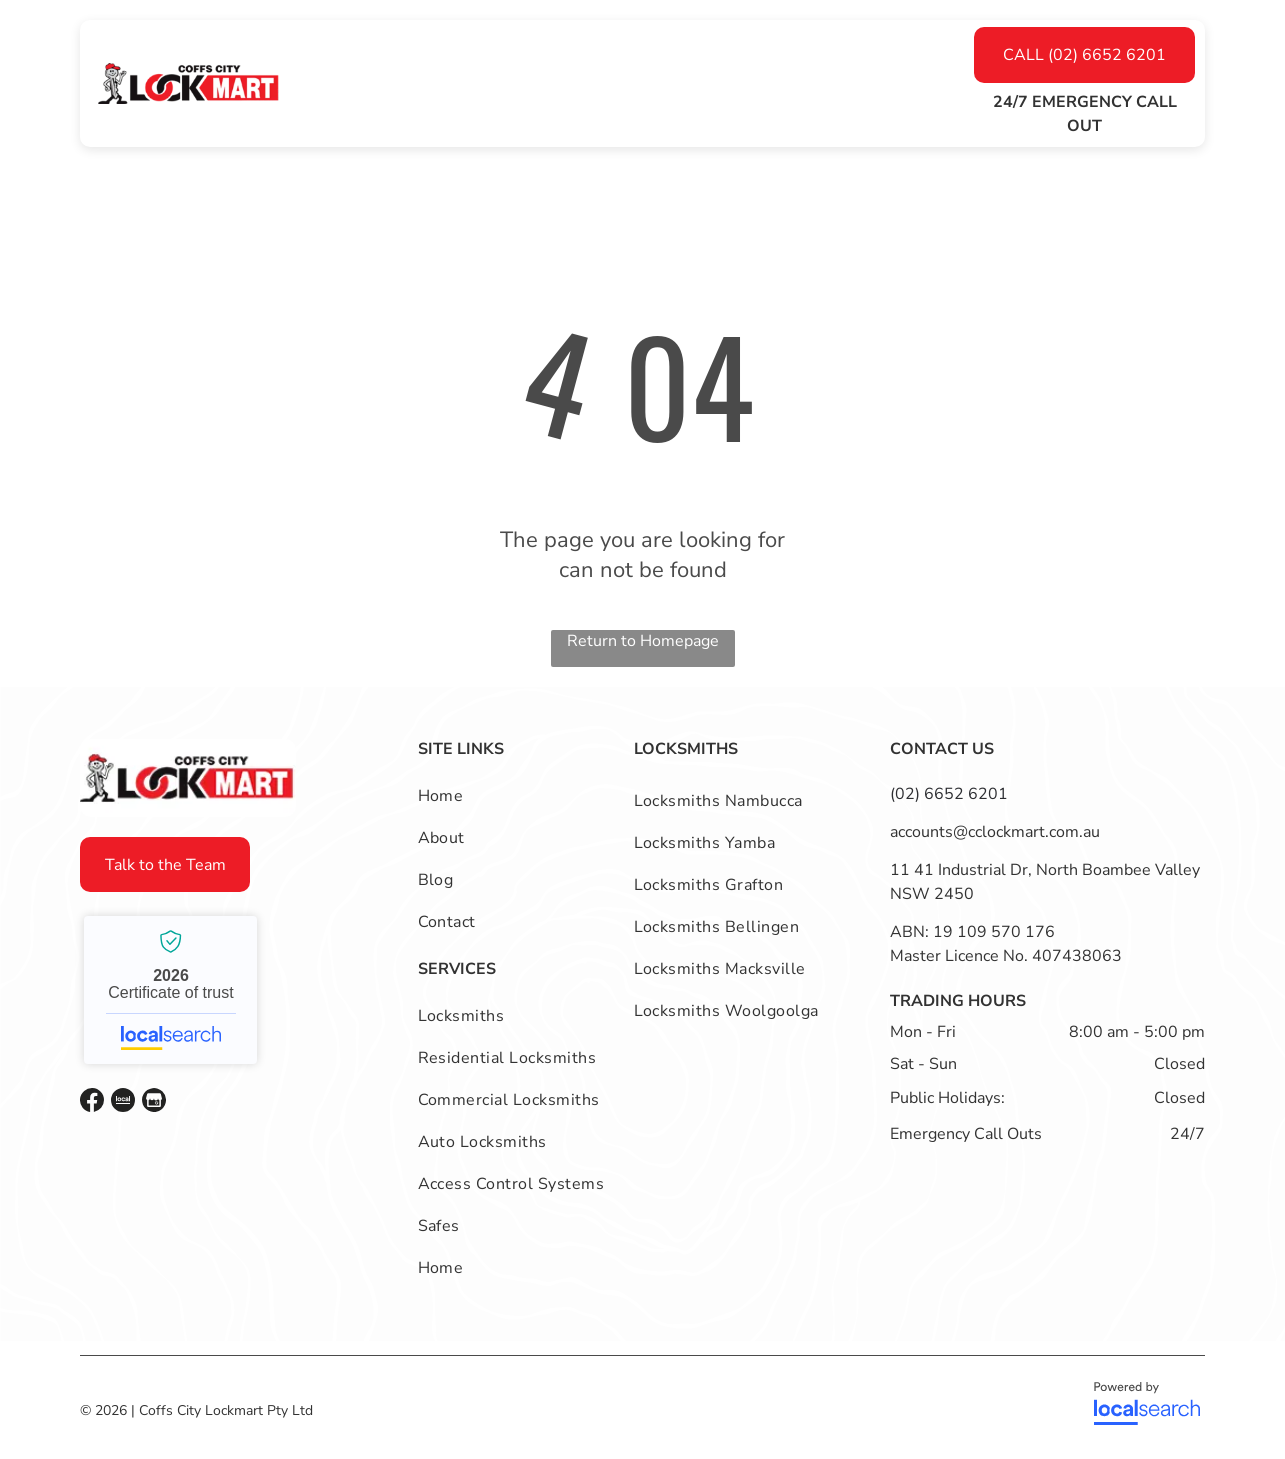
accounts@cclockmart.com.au (995, 832)
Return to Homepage (643, 641)
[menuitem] (397, 84)
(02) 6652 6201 (949, 794)
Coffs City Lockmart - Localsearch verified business (170, 990)
